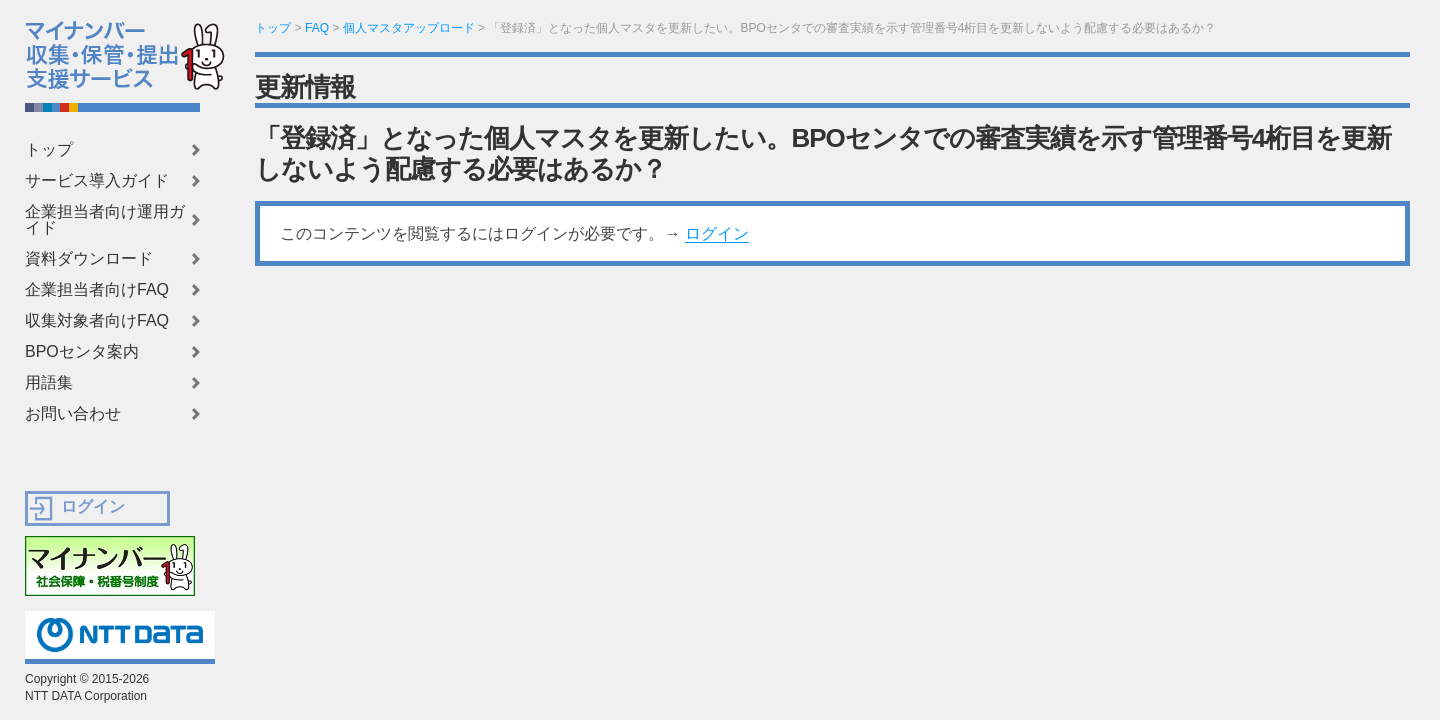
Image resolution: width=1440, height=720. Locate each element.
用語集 (49, 383)
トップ (49, 150)
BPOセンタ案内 (82, 352)
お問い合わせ (73, 414)
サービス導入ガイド (97, 181)
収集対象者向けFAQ (97, 321)
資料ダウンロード (89, 259)
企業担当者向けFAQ (97, 290)
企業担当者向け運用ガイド (105, 220)
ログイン (717, 233)
